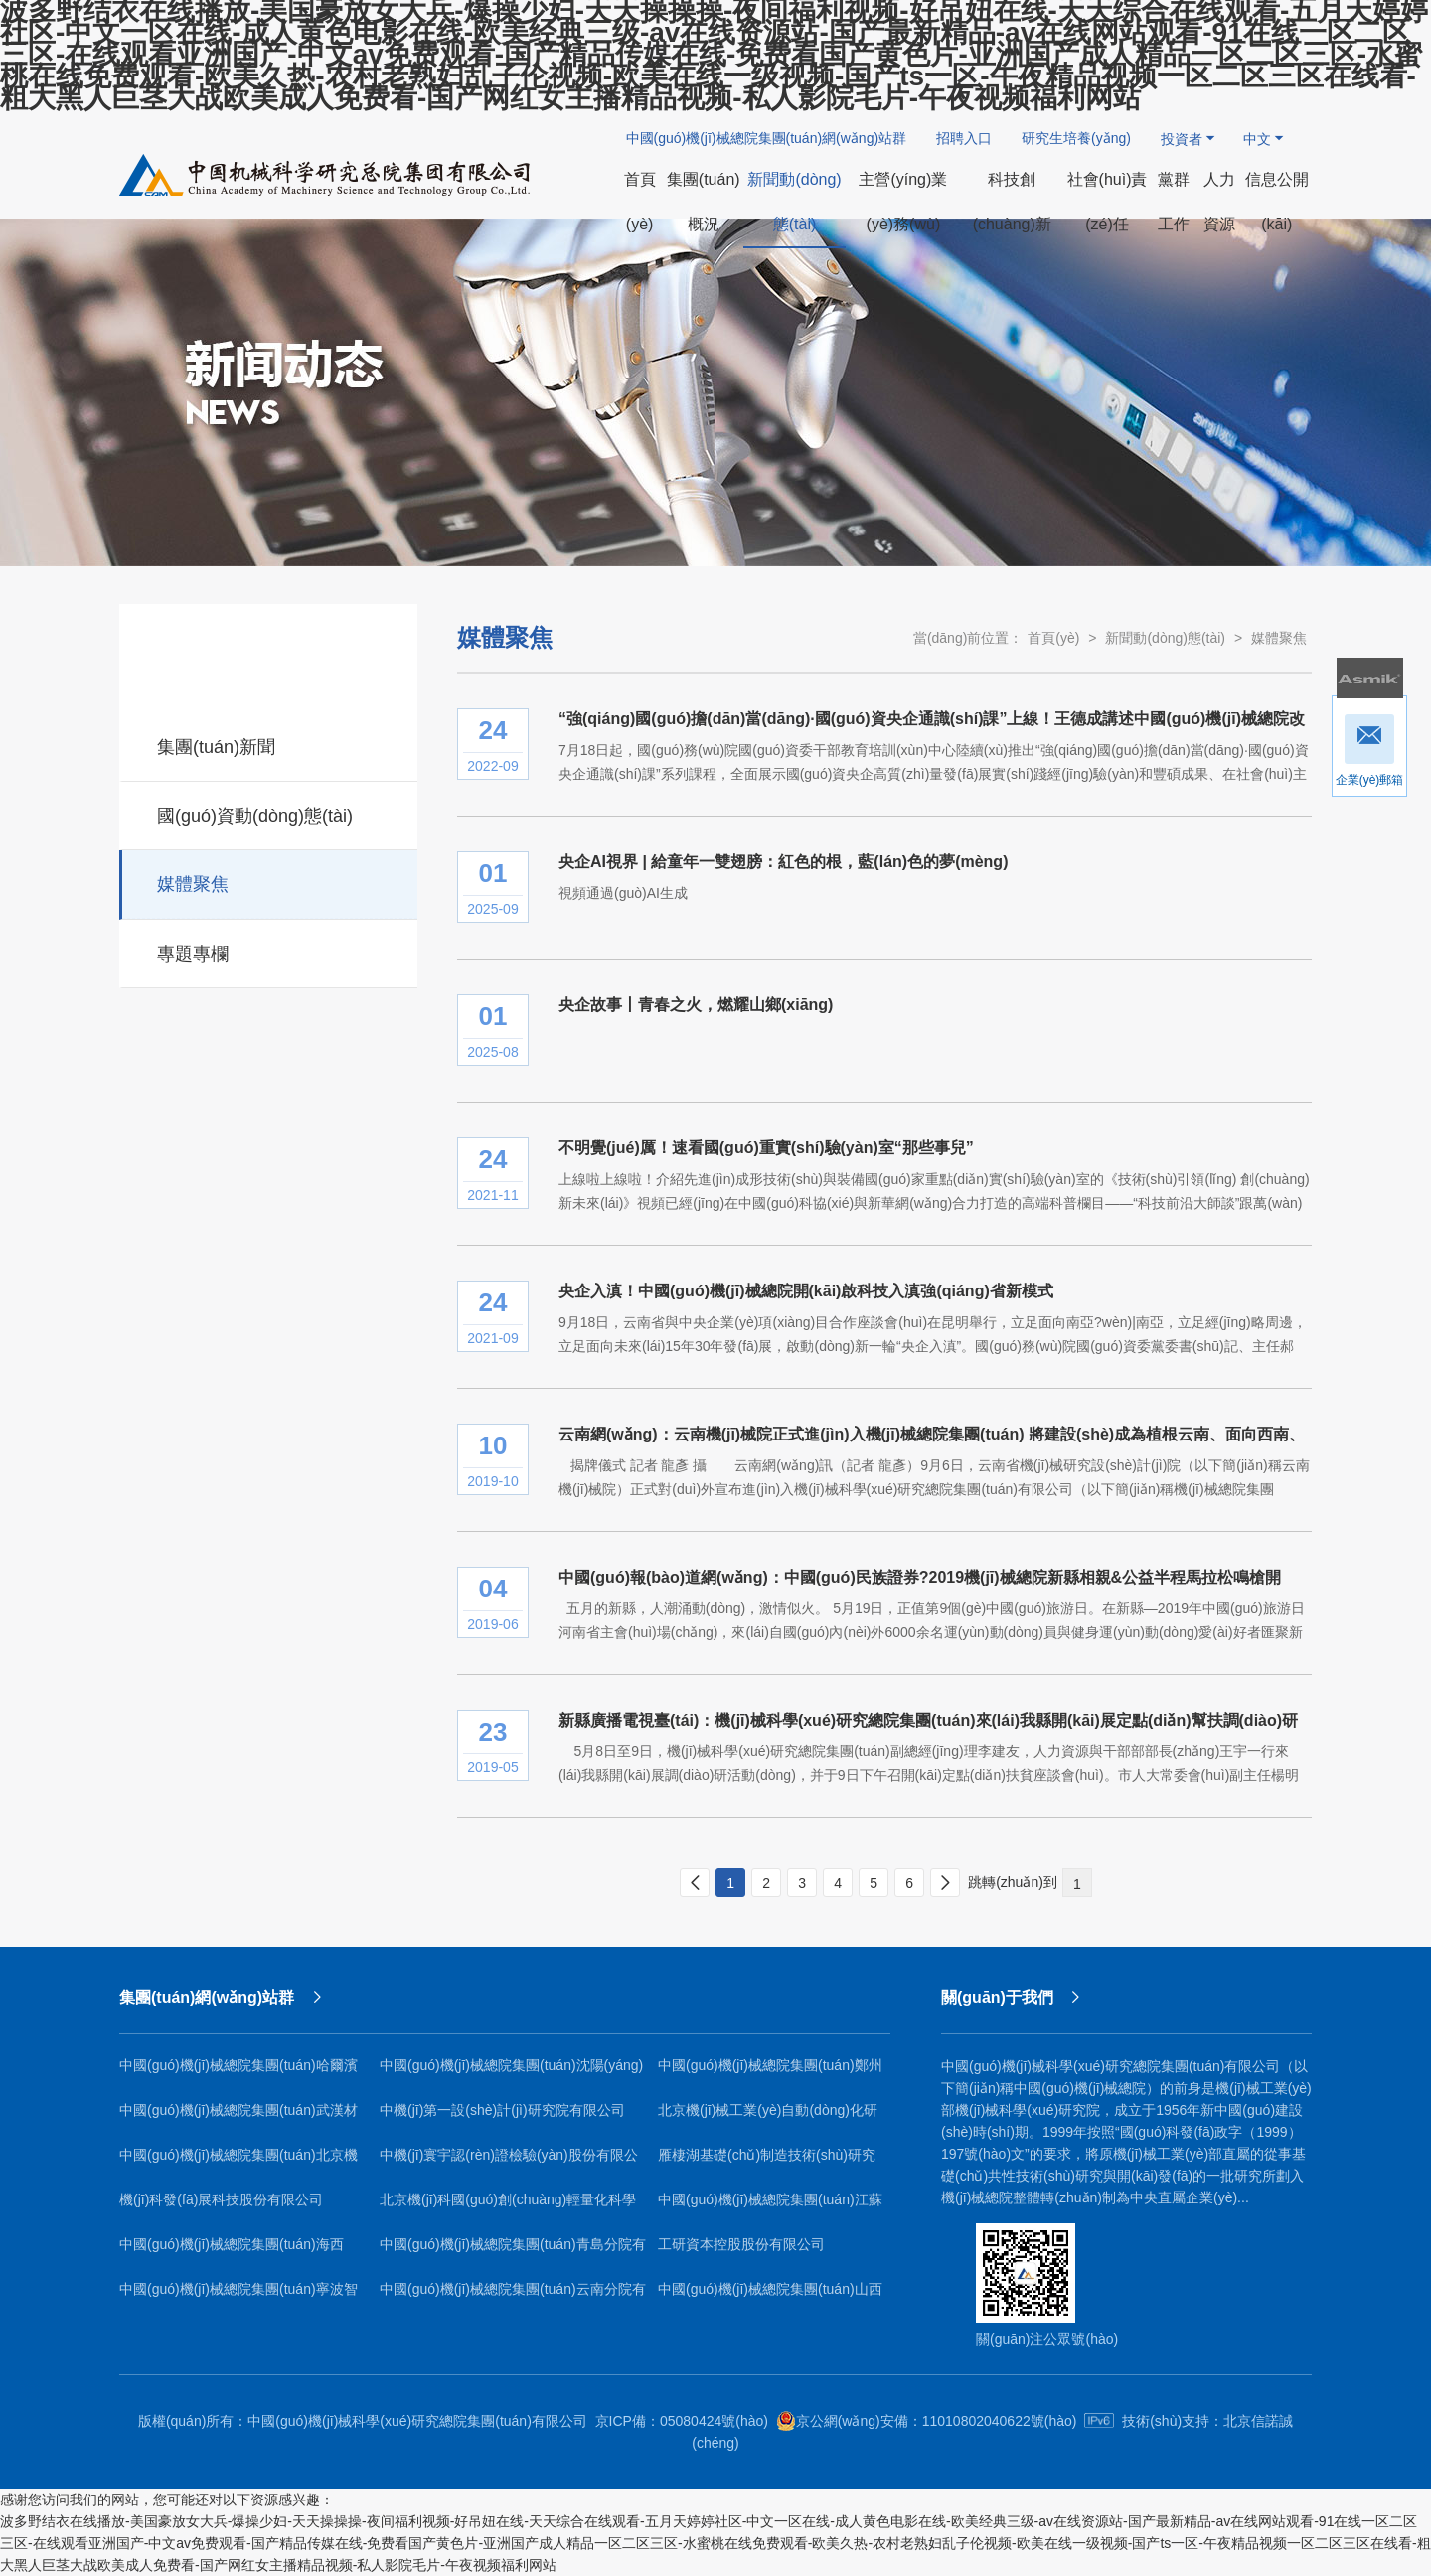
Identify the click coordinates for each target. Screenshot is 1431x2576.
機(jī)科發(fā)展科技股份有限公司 (221, 2199)
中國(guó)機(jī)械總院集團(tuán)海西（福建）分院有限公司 (231, 2251)
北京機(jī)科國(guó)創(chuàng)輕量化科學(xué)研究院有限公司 (508, 2207)
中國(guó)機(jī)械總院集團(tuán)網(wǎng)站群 (766, 138)
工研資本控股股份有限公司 (741, 2244)
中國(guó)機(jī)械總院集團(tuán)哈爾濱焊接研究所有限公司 (238, 2072)
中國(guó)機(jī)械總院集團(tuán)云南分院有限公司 (513, 2296)
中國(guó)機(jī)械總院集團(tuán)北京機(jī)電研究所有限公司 (238, 2162)
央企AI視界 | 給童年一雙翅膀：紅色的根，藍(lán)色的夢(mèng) (783, 861)
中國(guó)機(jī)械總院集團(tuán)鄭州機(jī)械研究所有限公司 (770, 2072)
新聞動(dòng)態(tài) (1165, 638)
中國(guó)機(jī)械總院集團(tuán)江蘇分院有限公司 (770, 2207)
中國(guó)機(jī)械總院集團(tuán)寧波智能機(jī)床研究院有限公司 (238, 2296)
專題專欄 (270, 951)
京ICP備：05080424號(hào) (681, 2421)
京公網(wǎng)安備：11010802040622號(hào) (926, 2421)
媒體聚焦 (270, 881)
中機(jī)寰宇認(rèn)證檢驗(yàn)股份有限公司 (509, 2162)
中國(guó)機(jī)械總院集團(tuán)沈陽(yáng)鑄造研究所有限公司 (511, 2072)
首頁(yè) (1053, 638)
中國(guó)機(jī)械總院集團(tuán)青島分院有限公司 (513, 2251)
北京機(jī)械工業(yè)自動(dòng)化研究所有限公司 (767, 2117)
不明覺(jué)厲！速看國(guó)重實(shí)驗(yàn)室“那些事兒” (766, 1147)
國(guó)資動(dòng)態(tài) (270, 813)
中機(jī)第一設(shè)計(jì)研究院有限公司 (502, 2110)
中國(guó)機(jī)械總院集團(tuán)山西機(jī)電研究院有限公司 (770, 2296)
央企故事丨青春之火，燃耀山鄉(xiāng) (695, 1004)
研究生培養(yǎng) (1076, 138)
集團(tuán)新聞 (270, 744)
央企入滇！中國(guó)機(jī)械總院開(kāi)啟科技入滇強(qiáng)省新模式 (805, 1291)
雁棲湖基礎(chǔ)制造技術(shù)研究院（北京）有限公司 (766, 2162)
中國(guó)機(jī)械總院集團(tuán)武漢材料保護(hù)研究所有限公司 (238, 2117)
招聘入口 (964, 138)
